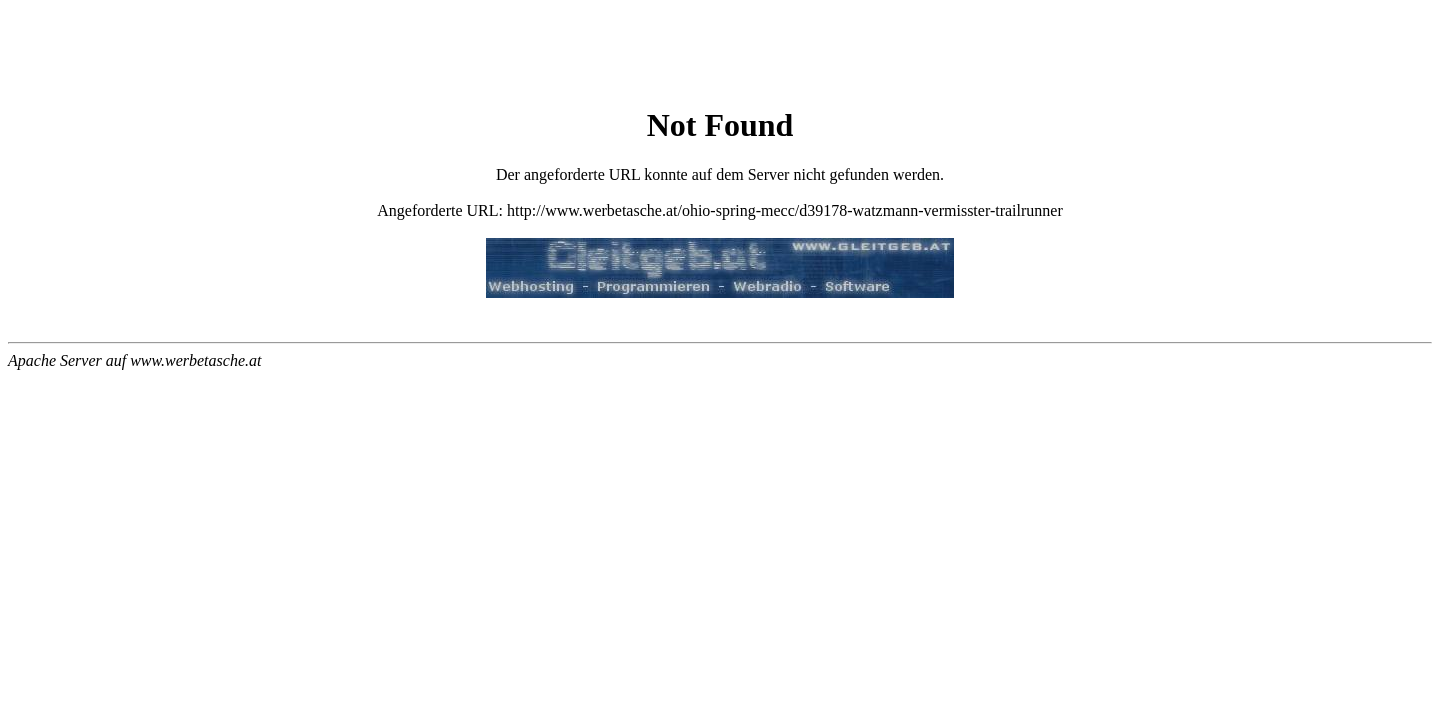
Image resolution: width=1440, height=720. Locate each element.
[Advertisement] (720, 56)
